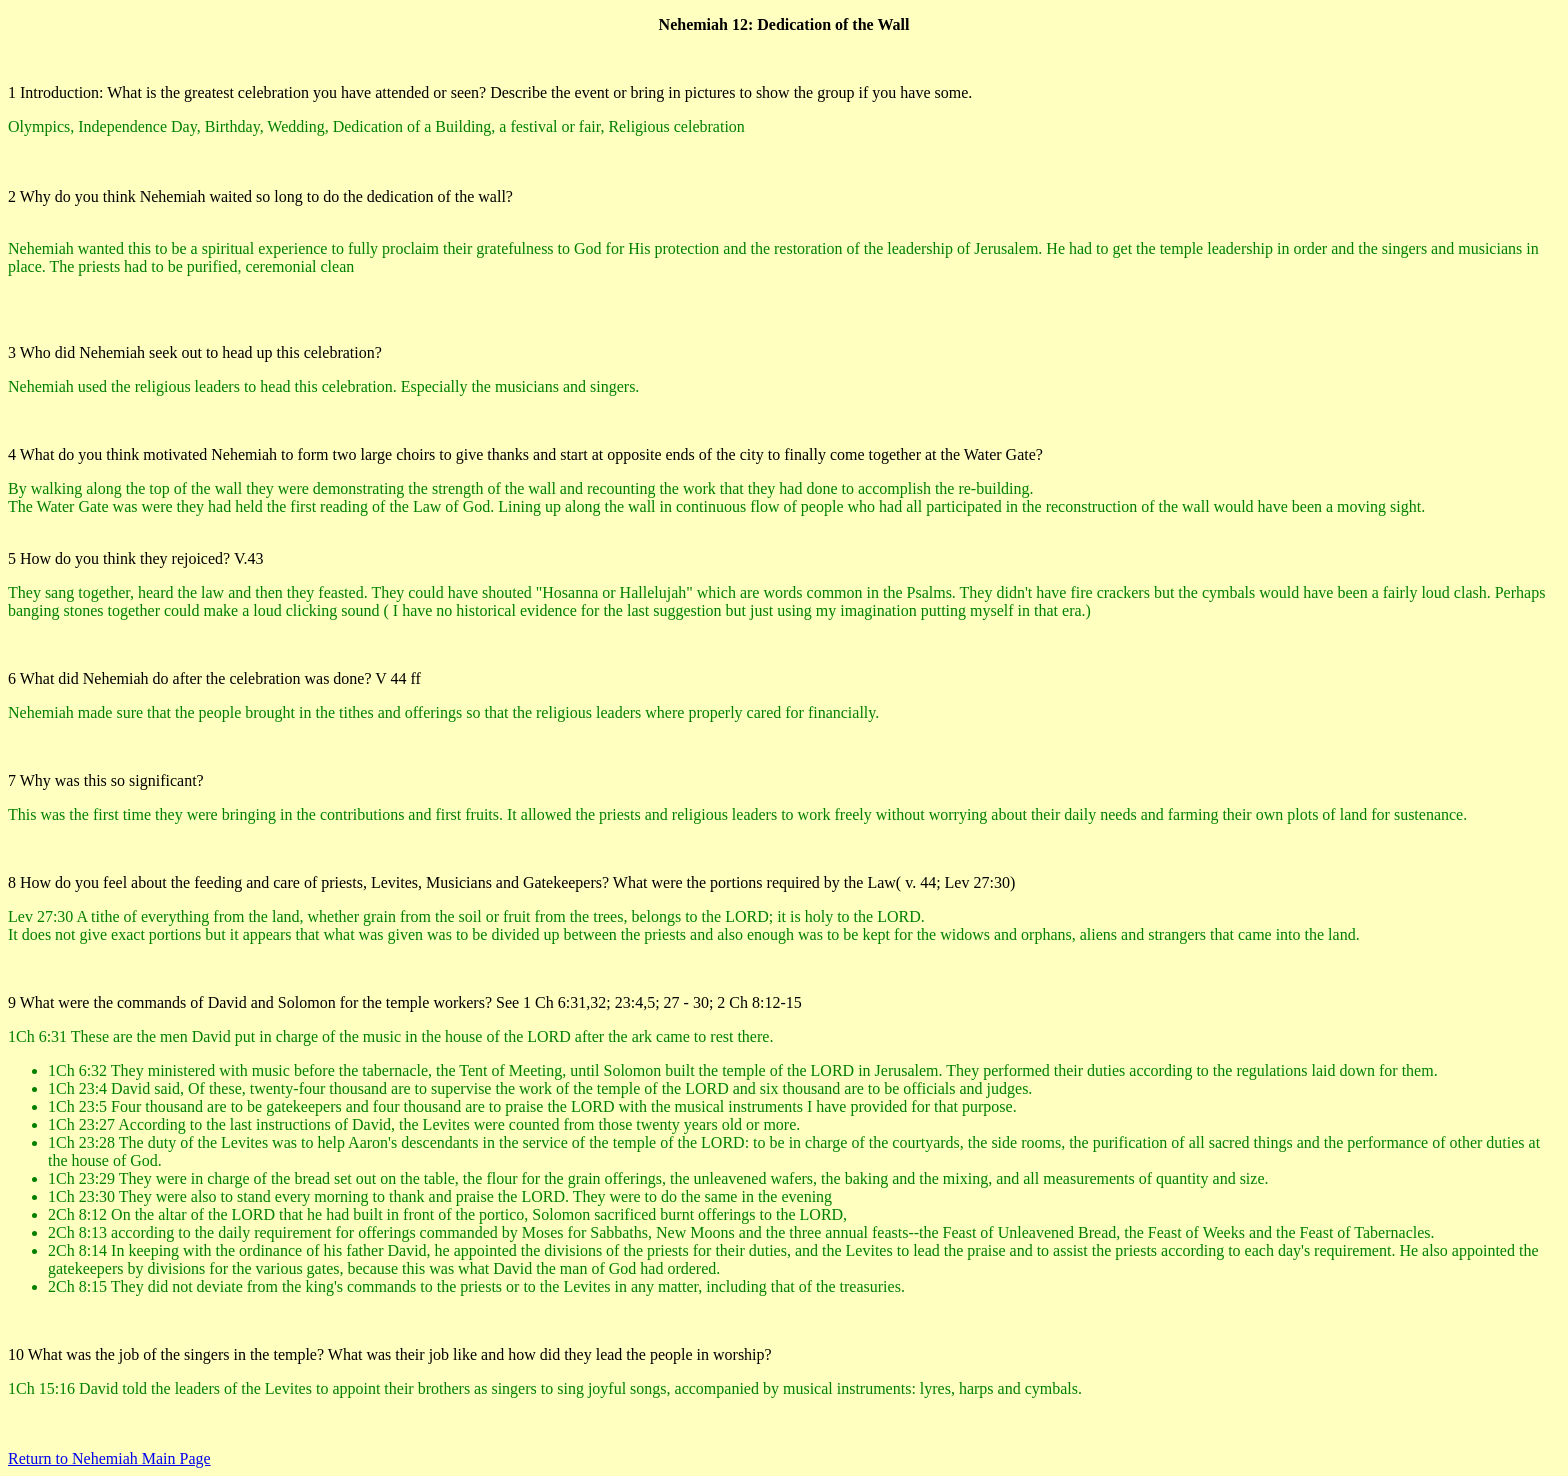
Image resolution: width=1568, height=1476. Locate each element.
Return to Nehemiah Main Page (109, 1458)
